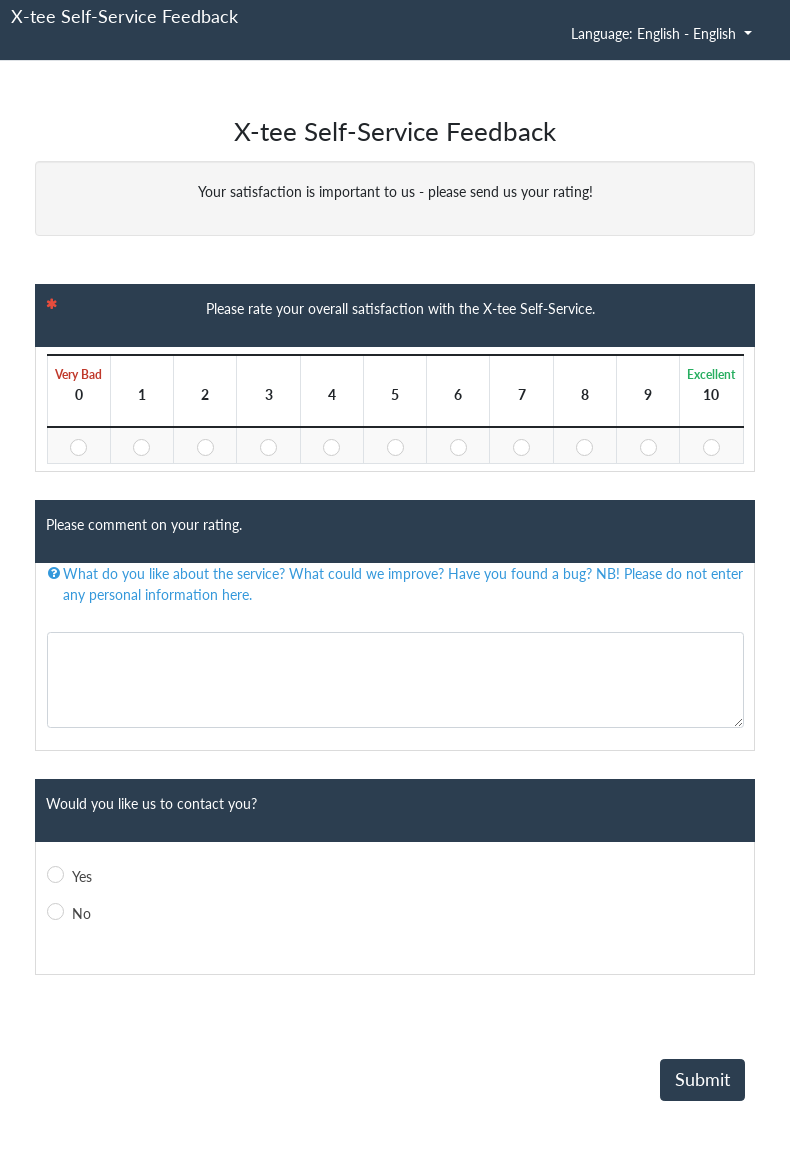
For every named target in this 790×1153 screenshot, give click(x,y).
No (81, 913)
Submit (702, 1079)
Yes (82, 876)
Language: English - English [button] (655, 33)
